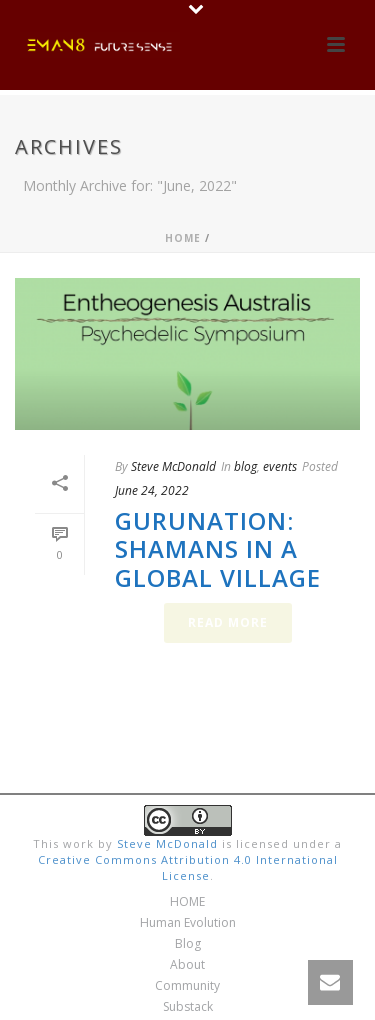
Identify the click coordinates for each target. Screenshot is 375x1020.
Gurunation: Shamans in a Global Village (218, 549)
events (280, 466)
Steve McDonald (173, 466)
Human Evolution (188, 923)
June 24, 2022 (152, 490)
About (187, 965)
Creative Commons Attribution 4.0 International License (188, 867)
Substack (188, 1007)
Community (187, 986)
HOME (187, 902)
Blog (188, 944)
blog (245, 466)
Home (183, 238)
